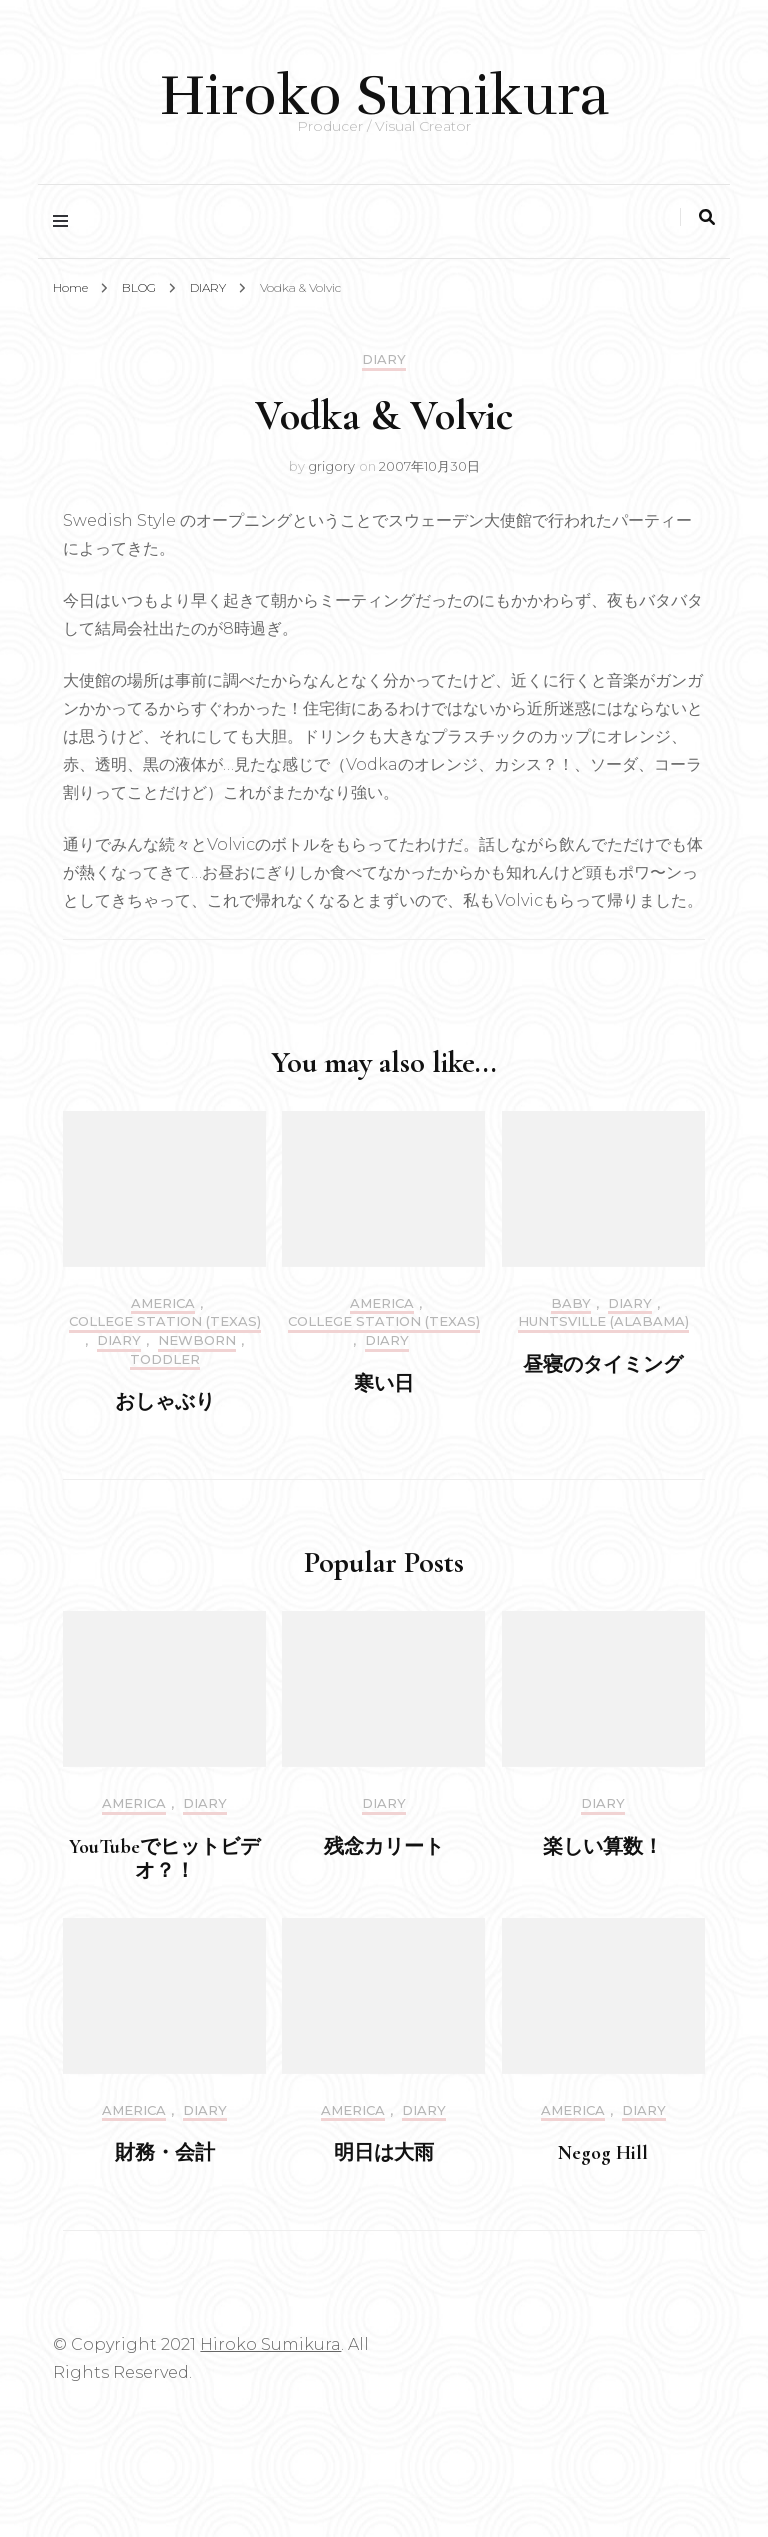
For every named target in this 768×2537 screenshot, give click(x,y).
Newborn (197, 1340)
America (163, 1303)
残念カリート (384, 1847)
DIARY (384, 359)
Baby (571, 1303)
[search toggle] (707, 217)
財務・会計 (165, 2153)
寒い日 (384, 1384)
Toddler (165, 1359)
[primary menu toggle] (65, 221)
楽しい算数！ (603, 1847)
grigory (331, 466)
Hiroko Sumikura (384, 95)
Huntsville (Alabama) (603, 1321)
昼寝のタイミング (603, 1365)
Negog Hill (603, 2153)
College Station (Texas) (165, 1321)
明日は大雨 (384, 2153)
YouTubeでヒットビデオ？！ (164, 1859)
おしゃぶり (165, 1402)
